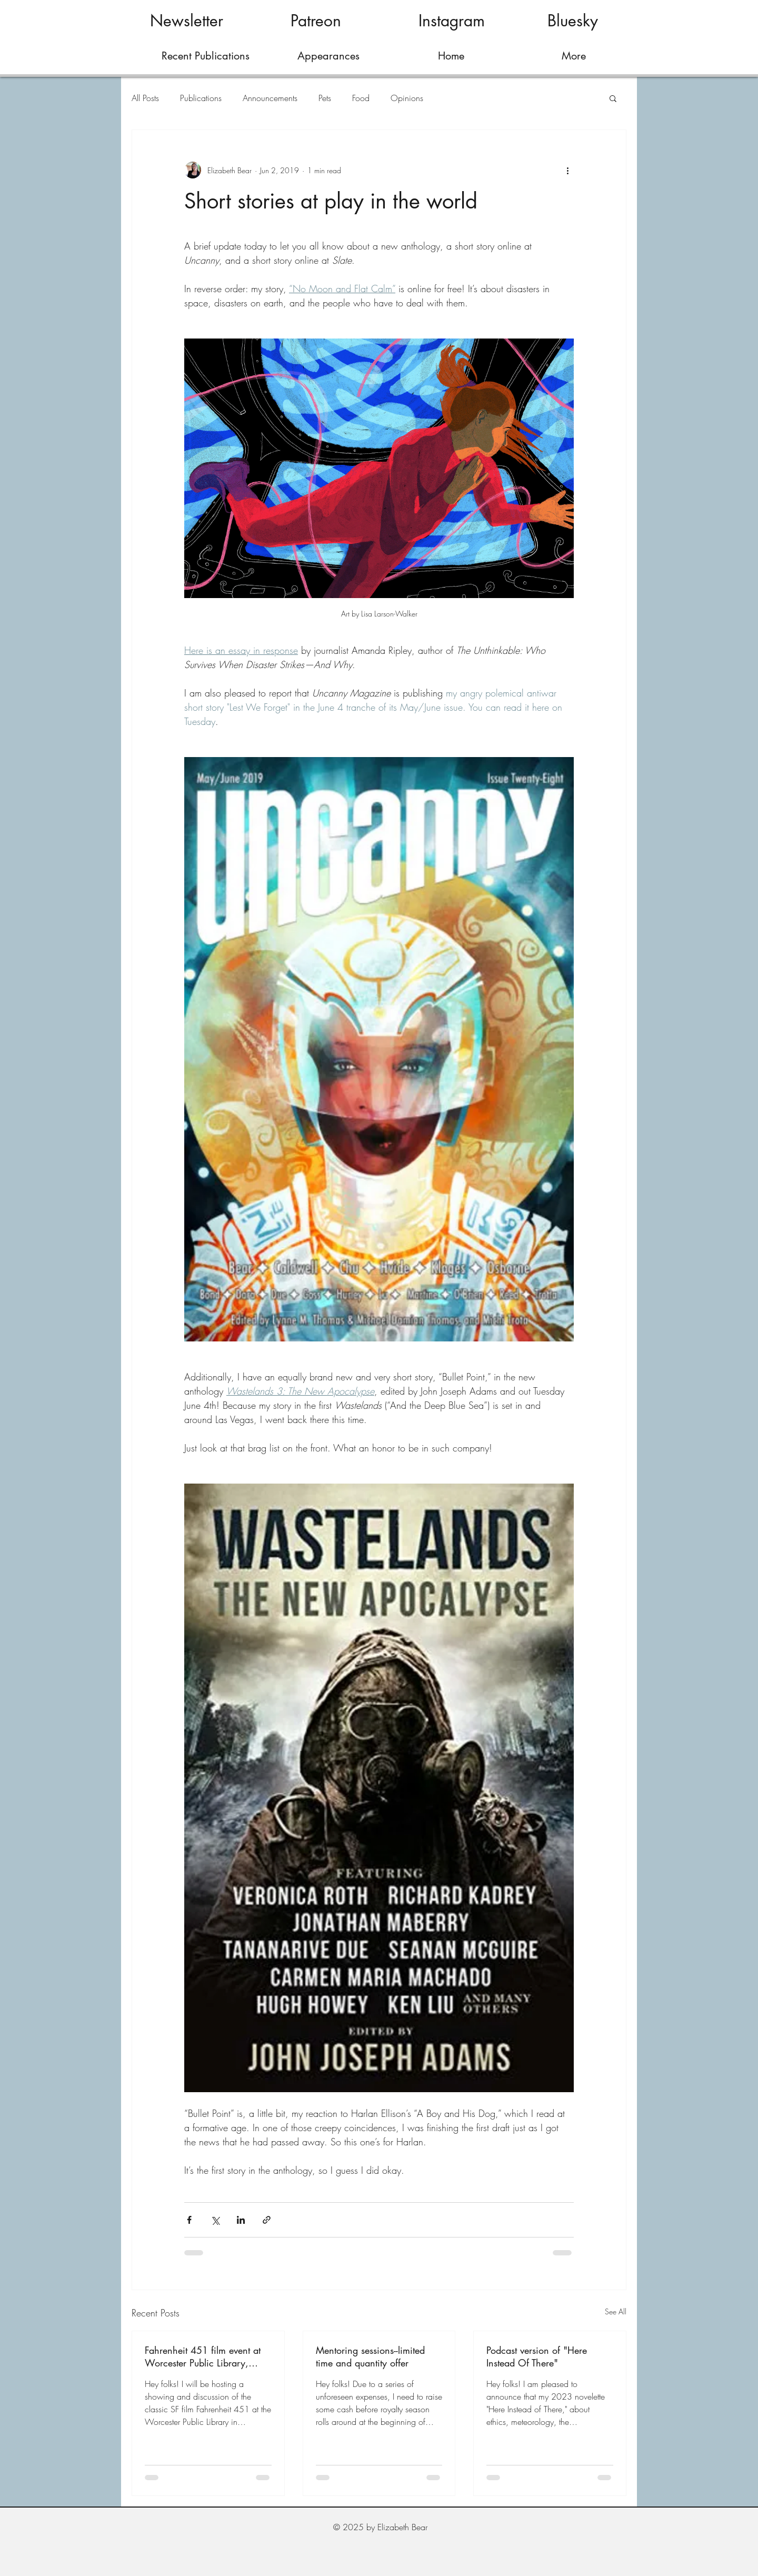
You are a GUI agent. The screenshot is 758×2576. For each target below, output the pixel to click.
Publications (201, 98)
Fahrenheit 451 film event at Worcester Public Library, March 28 (203, 2356)
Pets (324, 98)
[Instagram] (451, 20)
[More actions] (567, 170)
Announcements (270, 98)
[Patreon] (315, 20)
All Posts (145, 98)
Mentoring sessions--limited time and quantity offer (370, 2356)
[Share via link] (267, 2220)
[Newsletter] (186, 20)
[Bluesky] (572, 20)
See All (615, 2311)
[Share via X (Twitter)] (215, 2220)
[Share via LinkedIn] (241, 2220)
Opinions (407, 98)
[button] (613, 98)
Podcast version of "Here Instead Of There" (536, 2356)
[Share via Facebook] (189, 2220)
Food (361, 98)
